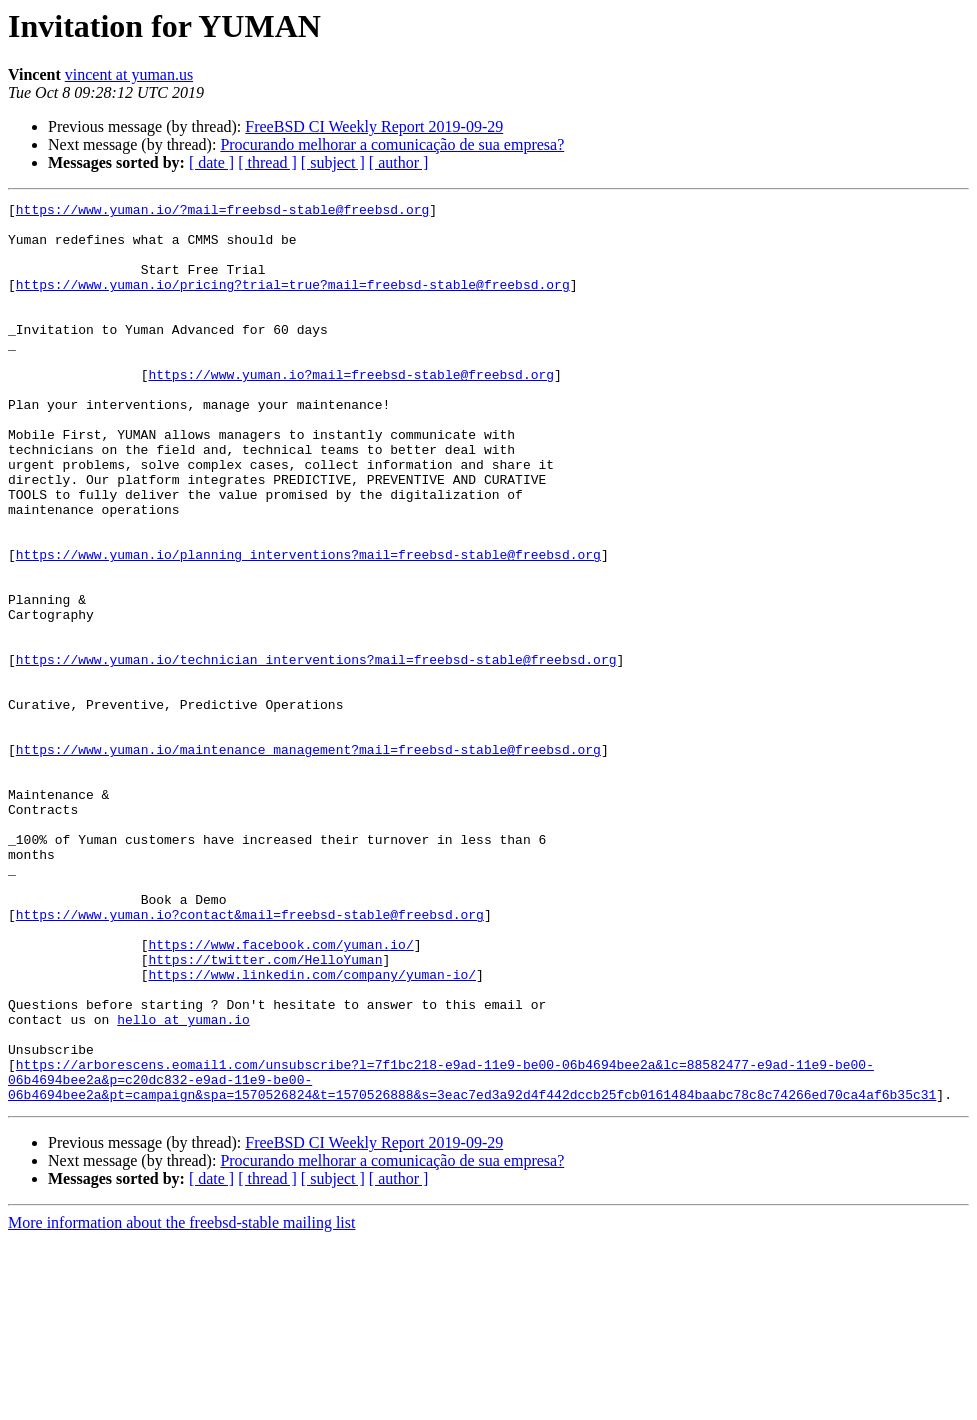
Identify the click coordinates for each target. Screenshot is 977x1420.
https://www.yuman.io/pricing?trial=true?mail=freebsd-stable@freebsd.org (293, 302)
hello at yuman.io (183, 1184)
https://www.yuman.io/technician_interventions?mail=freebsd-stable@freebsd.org (316, 752)
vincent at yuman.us (129, 74)
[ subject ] (333, 162)
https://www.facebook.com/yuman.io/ (280, 1094)
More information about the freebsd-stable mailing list (181, 1402)
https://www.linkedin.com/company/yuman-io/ (312, 1130)
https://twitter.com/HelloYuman (265, 1112)
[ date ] (211, 162)
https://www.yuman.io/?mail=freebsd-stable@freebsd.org (222, 212)
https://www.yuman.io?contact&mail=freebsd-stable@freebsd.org (250, 1058)
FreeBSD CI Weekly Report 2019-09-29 (374, 126)
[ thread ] (267, 162)
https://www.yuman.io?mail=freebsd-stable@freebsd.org (351, 410)
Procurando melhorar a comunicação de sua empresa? (392, 144)
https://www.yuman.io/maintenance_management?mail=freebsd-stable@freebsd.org (308, 860)
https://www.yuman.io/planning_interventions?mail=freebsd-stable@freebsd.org (308, 626)
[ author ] (399, 162)
